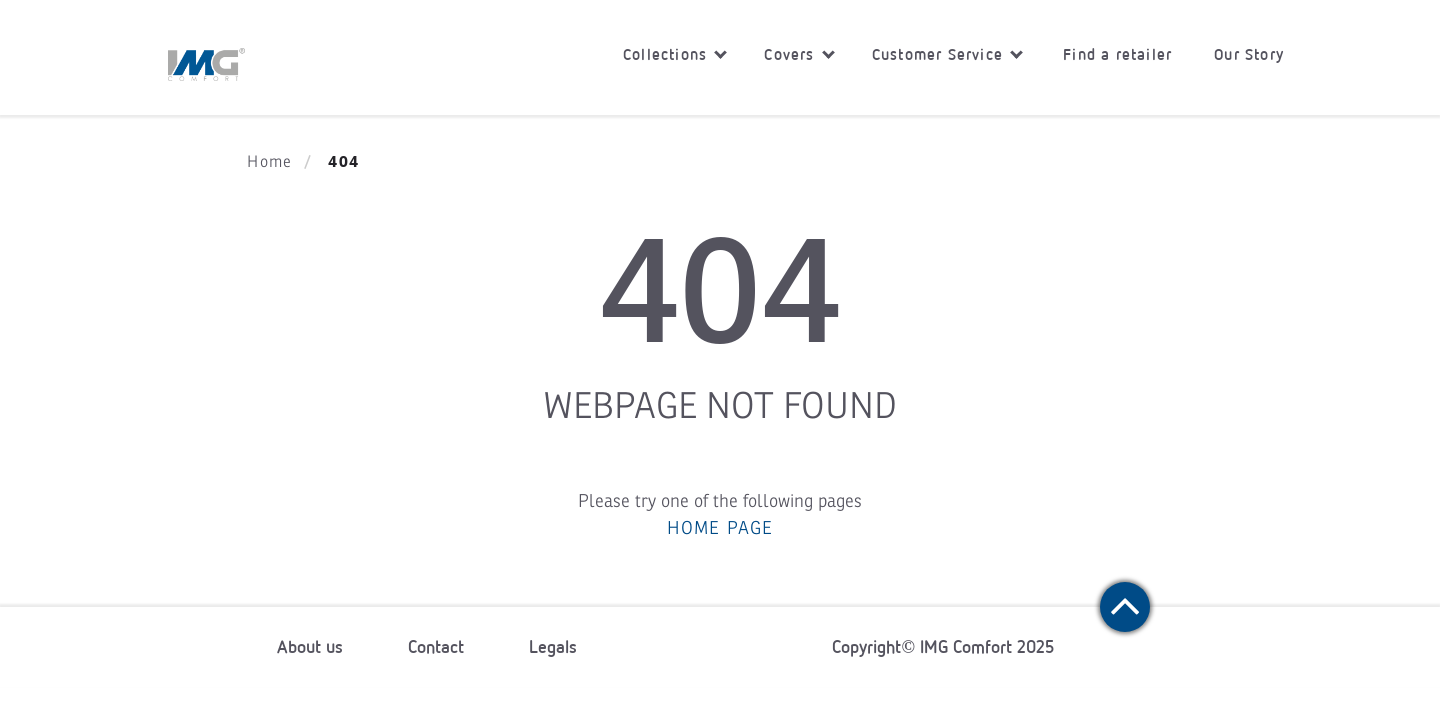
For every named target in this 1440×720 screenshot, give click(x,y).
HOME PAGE (720, 528)
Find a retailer (1117, 54)
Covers (799, 54)
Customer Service (947, 54)
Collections (675, 54)
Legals (553, 647)
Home (269, 162)
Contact (436, 647)
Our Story (1249, 54)
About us (310, 647)
